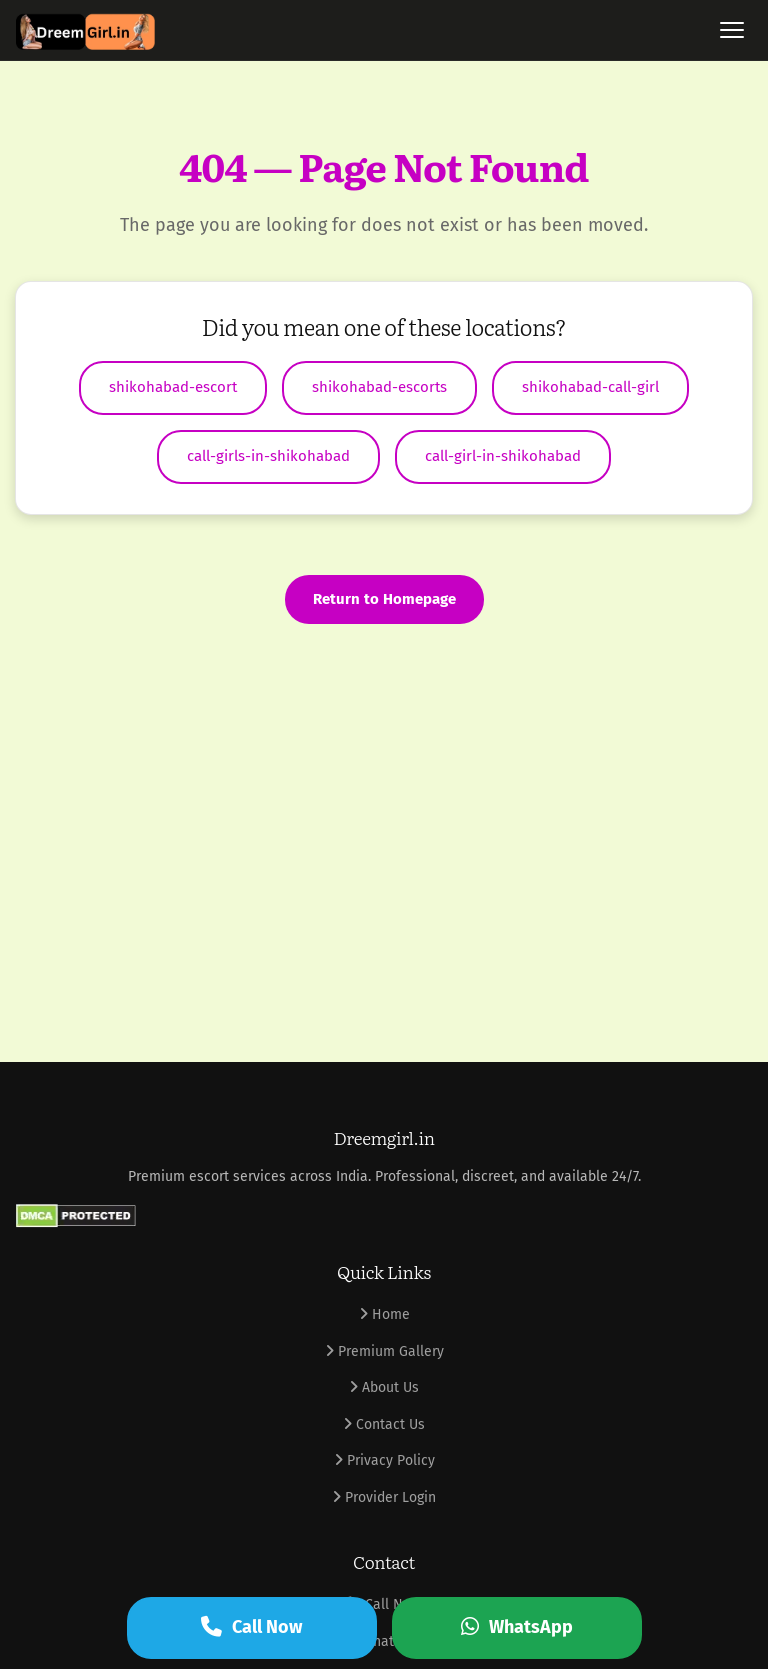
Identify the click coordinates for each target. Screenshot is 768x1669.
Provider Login (384, 1497)
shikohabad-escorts (379, 387)
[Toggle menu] (732, 30)
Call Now (251, 1627)
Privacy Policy (384, 1460)
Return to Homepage (384, 599)
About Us (384, 1387)
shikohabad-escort (173, 387)
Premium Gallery (384, 1351)
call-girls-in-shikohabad (268, 456)
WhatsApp (517, 1627)
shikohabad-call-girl (590, 387)
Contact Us (384, 1424)
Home (384, 1314)
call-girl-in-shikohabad (503, 456)
